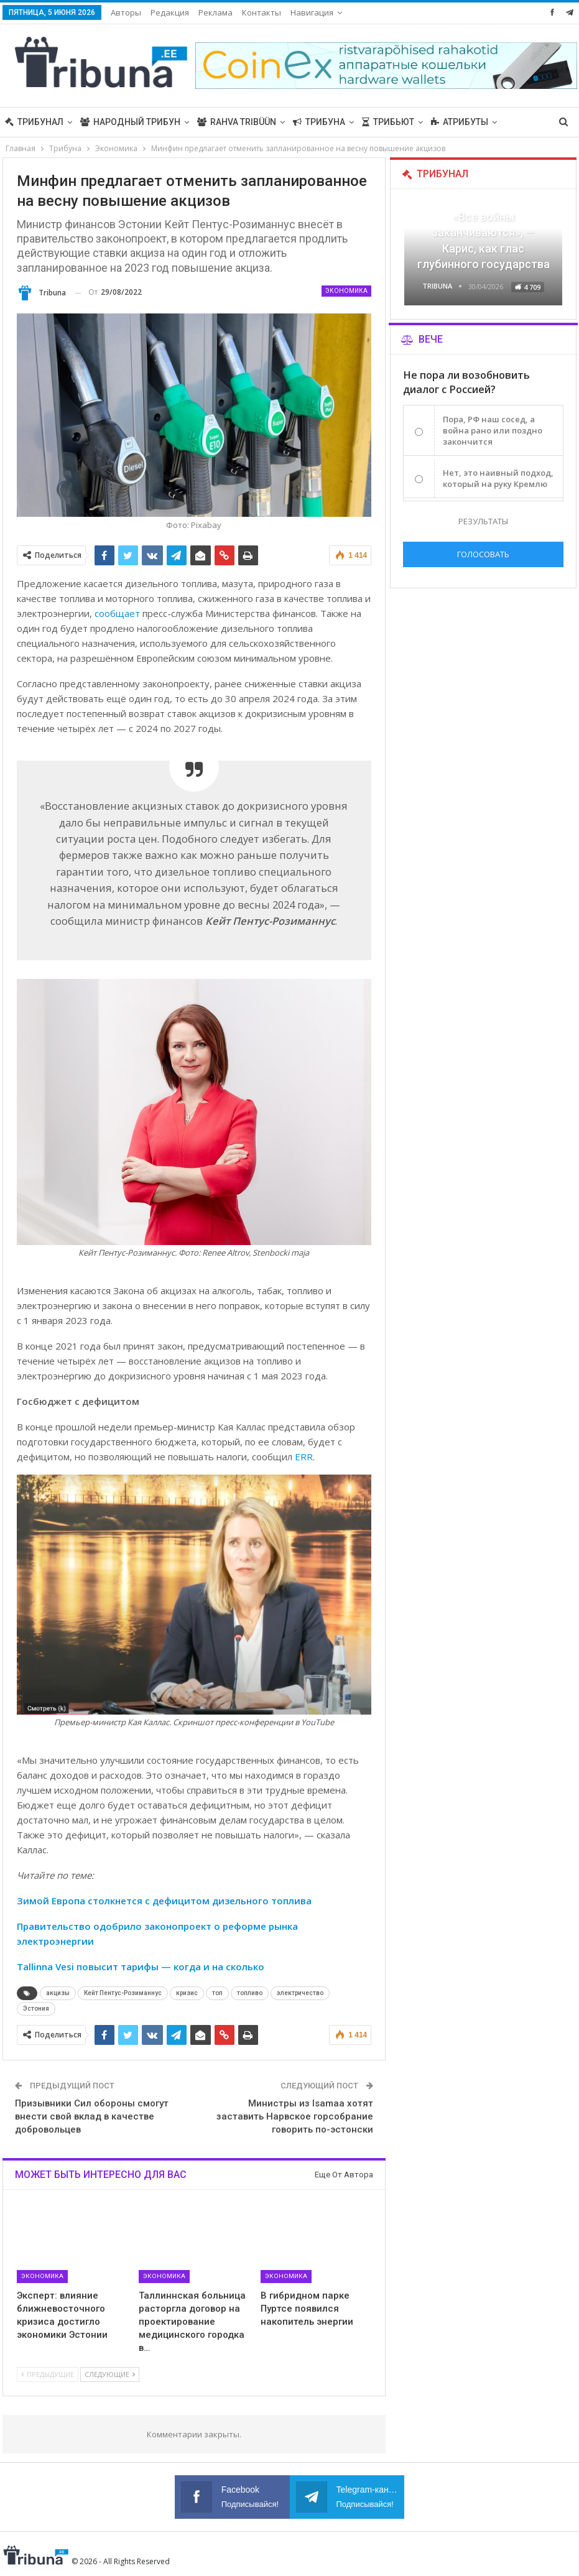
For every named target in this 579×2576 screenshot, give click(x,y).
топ (217, 1993)
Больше (449, 122)
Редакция (170, 12)
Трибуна (319, 122)
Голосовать (483, 554)
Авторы (126, 12)
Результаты (483, 521)
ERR (304, 1456)
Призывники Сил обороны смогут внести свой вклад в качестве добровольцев (92, 2116)
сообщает (117, 613)
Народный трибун (130, 122)
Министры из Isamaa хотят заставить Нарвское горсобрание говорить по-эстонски (294, 2116)
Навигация (311, 12)
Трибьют (388, 122)
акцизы (58, 1993)
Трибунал (34, 122)
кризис (187, 1993)
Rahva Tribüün (236, 122)
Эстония (36, 2008)
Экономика (346, 290)
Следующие (110, 2374)
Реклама (215, 12)
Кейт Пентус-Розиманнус (123, 1993)
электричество (300, 1993)
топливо (249, 1993)
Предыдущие (47, 2374)
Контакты (261, 12)
